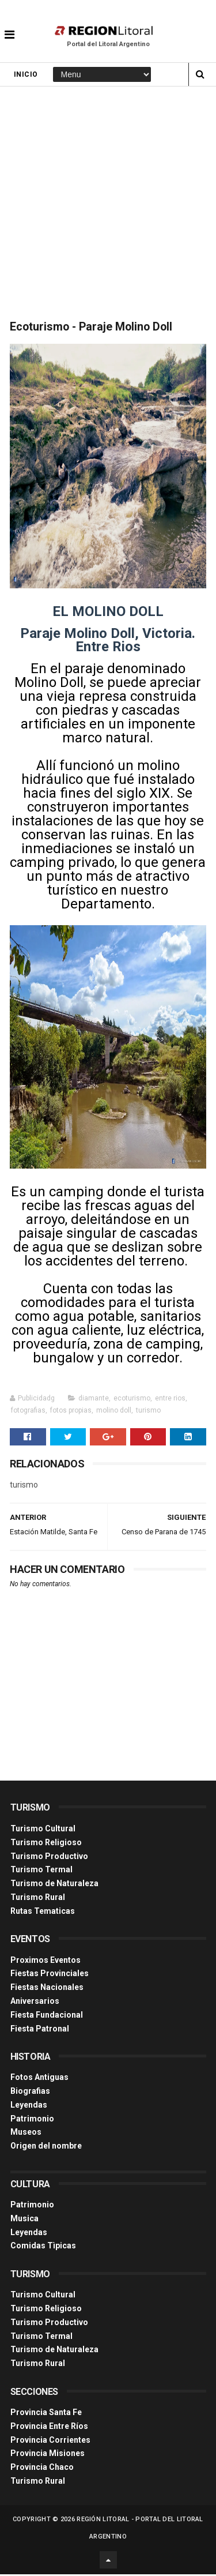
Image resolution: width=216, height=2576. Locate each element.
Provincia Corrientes (50, 2441)
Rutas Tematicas (42, 1912)
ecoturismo (131, 1400)
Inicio (26, 76)
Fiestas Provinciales (49, 1975)
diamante (93, 1400)
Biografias (30, 2092)
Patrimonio (32, 2120)
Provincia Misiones (47, 2454)
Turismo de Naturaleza (54, 1885)
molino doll (113, 1412)
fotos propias (71, 1412)
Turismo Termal (41, 1871)
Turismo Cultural (42, 1830)
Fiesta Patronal (39, 2029)
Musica (24, 2220)
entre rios (170, 1400)
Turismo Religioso (46, 1844)
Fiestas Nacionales (47, 1988)
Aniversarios (34, 2002)
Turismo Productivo (49, 1857)
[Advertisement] (108, 201)
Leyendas (28, 2106)
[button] (9, 26)
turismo (148, 1412)
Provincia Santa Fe (46, 2414)
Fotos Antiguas (39, 2078)
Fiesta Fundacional (46, 2016)
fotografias (28, 1412)
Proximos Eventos (45, 1961)
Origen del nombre (46, 2147)
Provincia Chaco (42, 2468)
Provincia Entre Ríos (49, 2427)
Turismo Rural (37, 1898)
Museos (25, 2133)
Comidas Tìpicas (43, 2247)
